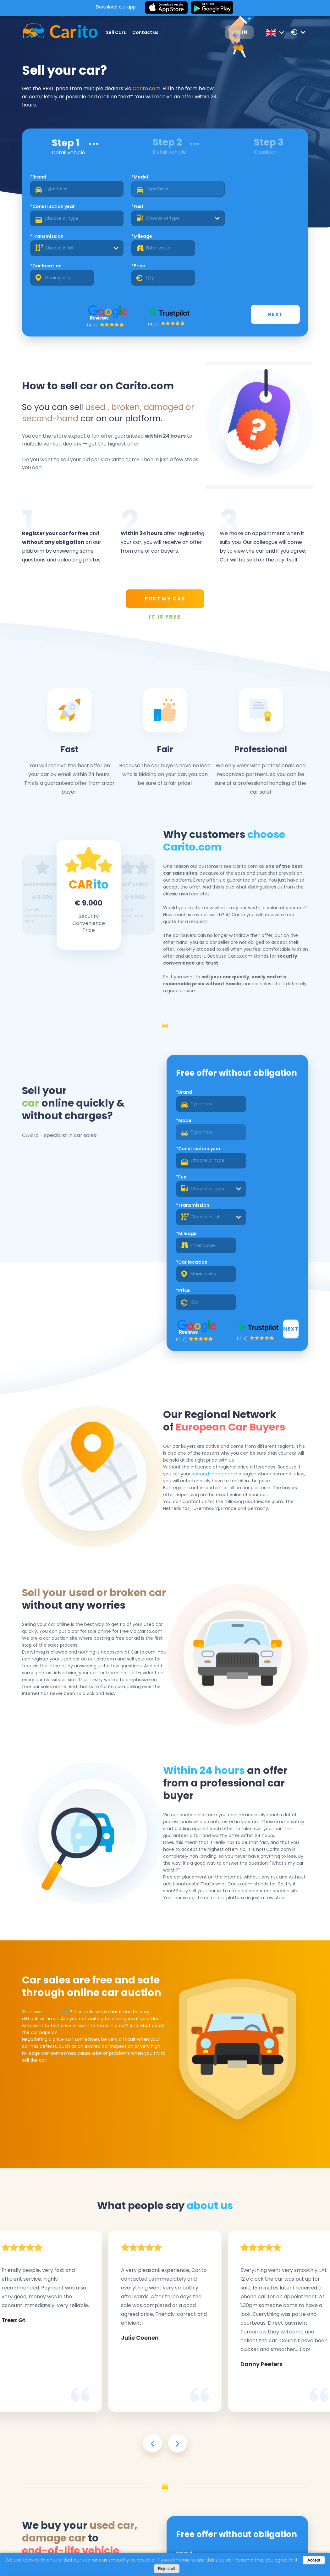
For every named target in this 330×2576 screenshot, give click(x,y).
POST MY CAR (165, 549)
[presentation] (152, 2273)
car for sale (59, 1861)
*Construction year (192, 181)
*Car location (185, 211)
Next (275, 262)
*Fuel (243, 181)
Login (232, 32)
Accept (313, 2560)
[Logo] (56, 32)
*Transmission (51, 211)
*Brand (43, 181)
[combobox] (266, 193)
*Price (244, 211)
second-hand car (214, 1319)
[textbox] (266, 192)
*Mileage (112, 211)
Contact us (149, 32)
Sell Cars (120, 32)
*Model (110, 181)
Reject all (166, 2568)
